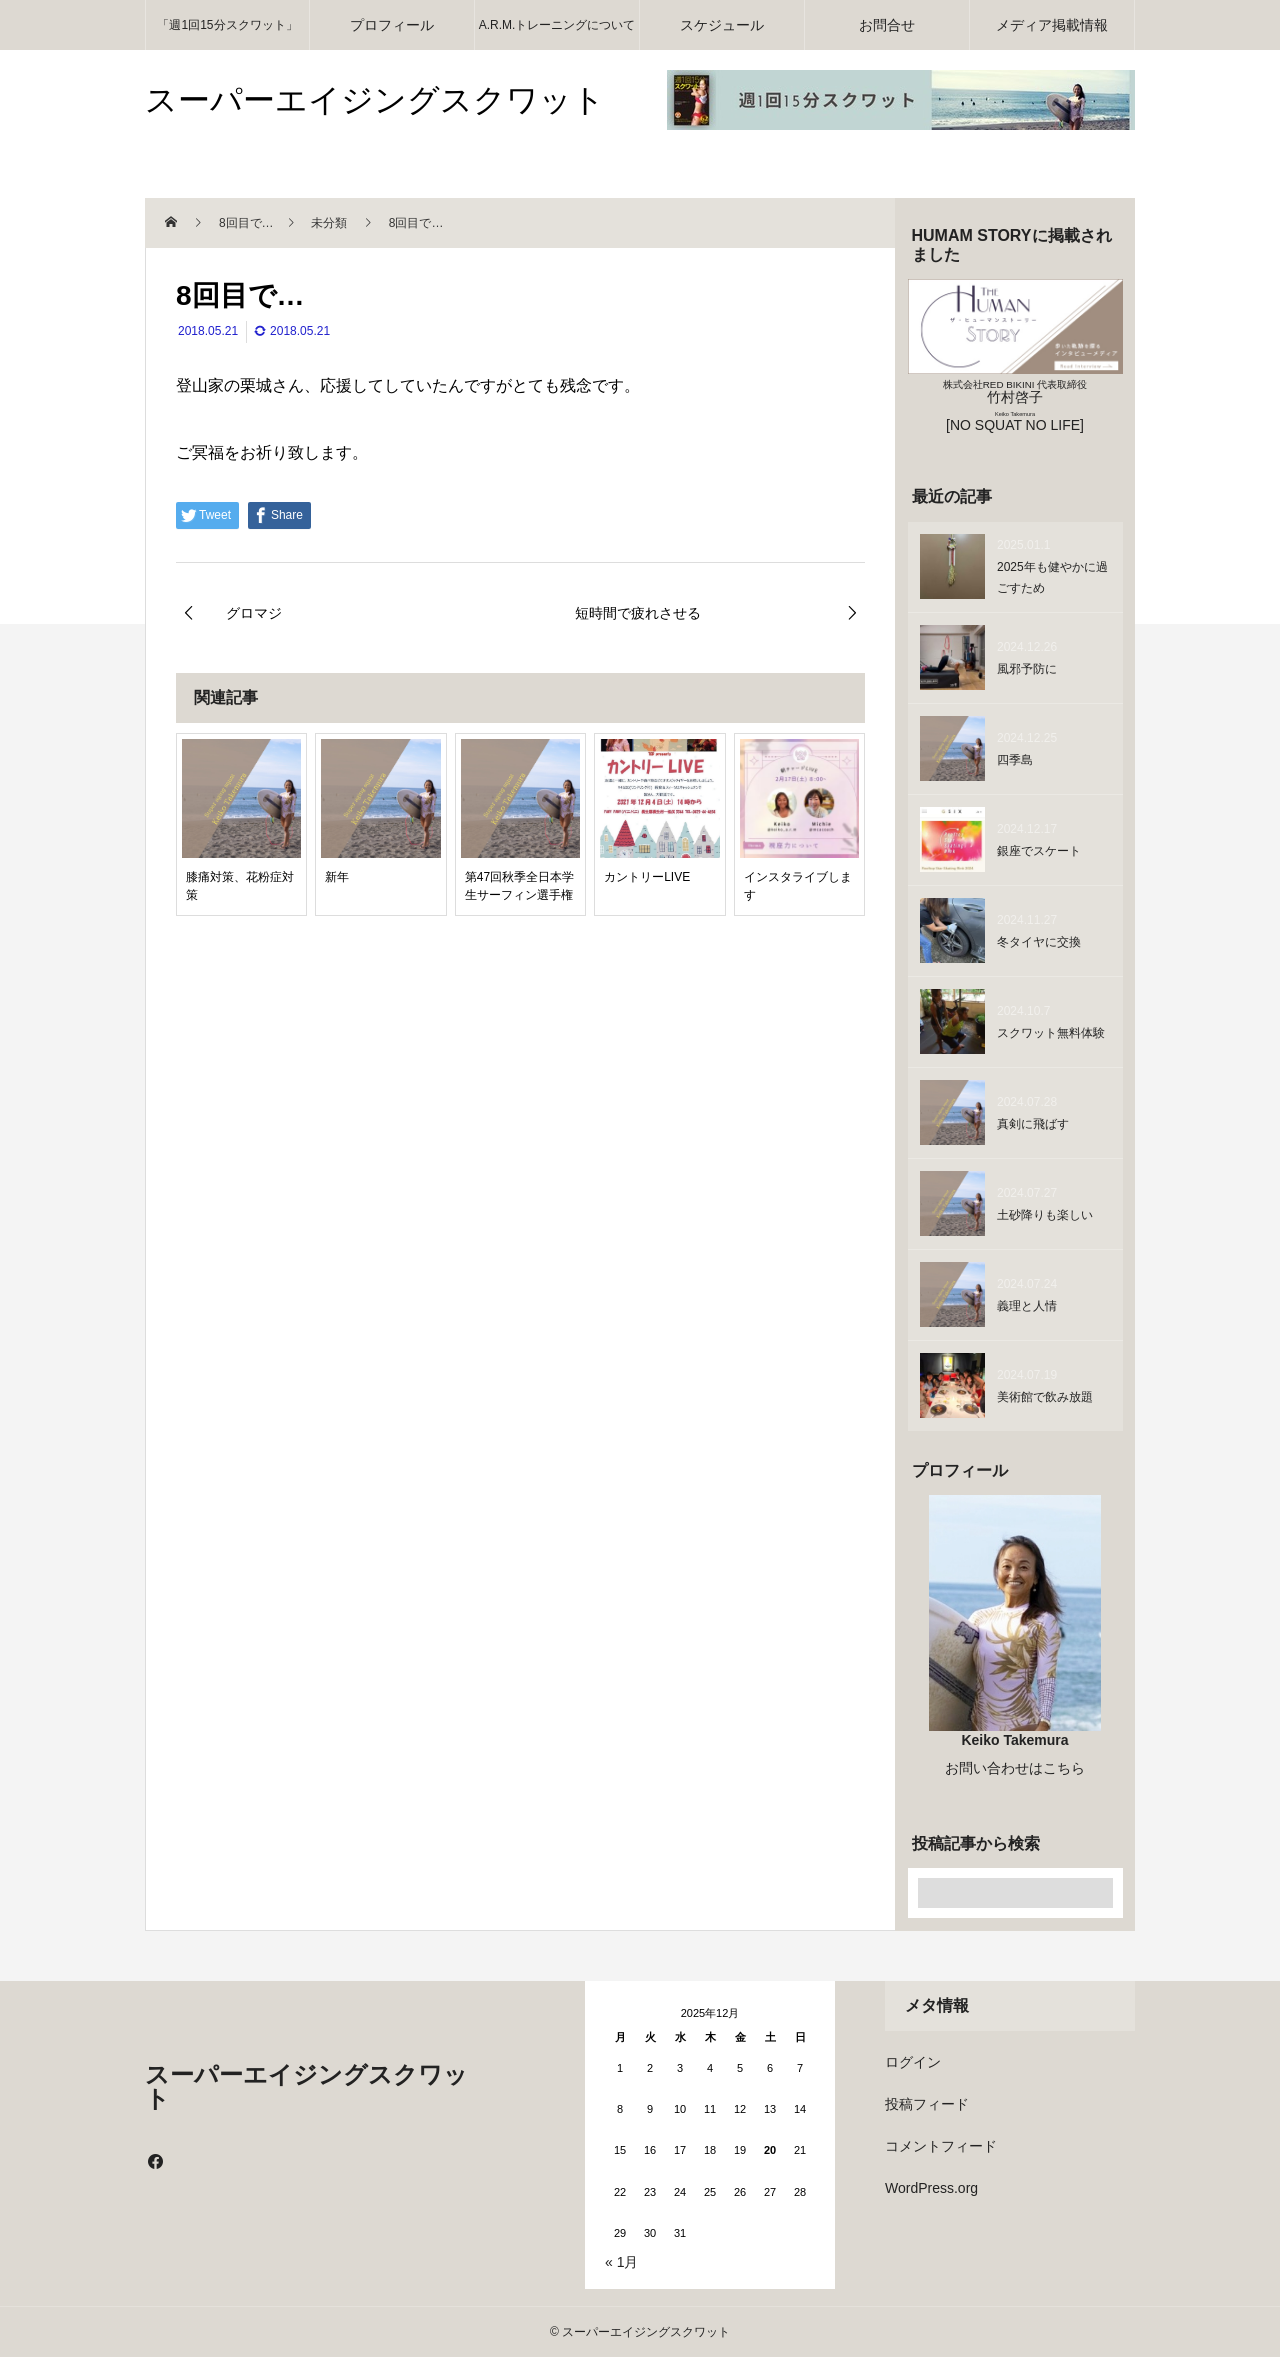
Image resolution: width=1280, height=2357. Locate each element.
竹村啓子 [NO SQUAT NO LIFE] (1015, 406)
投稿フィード (927, 2104)
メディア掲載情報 (1052, 25)
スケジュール (722, 25)
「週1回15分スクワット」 (227, 25)
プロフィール (392, 25)
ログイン (913, 2062)
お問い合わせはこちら (1015, 1768)
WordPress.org (931, 2188)
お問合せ (887, 25)
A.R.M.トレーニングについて (557, 25)
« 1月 (621, 2262)
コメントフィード (941, 2146)
